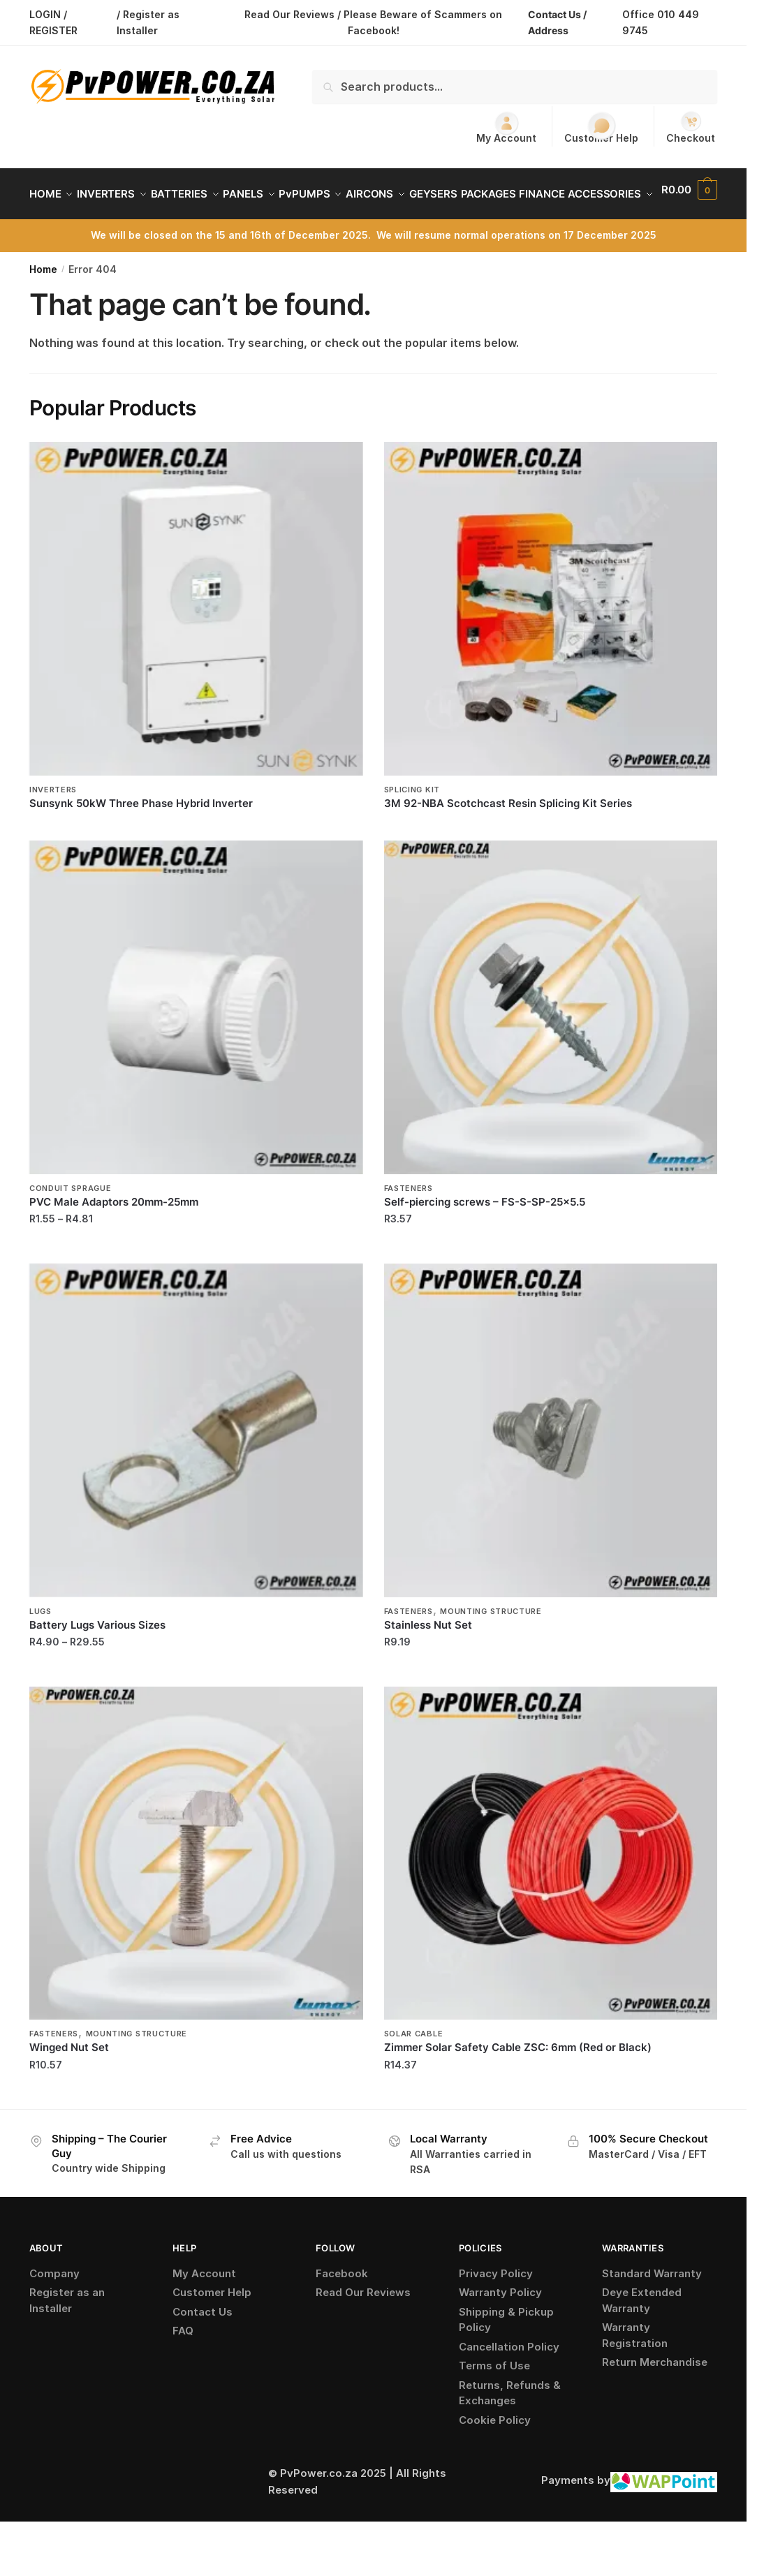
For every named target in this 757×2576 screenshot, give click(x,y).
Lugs (40, 1645)
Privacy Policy (496, 2307)
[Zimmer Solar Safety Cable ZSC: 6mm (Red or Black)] (551, 1887)
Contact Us (202, 2345)
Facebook (342, 2307)
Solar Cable (413, 2067)
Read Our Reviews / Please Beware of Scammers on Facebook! (373, 22)
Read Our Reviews (363, 2325)
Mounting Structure (491, 1645)
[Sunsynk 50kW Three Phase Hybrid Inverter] (196, 642)
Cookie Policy (495, 2453)
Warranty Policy (500, 2325)
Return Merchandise (654, 2395)
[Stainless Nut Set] (551, 1464)
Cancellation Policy (509, 2380)
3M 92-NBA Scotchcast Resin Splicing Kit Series (508, 836)
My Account (506, 127)
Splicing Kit (412, 823)
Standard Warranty (652, 2307)
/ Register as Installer (148, 22)
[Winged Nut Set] (196, 1887)
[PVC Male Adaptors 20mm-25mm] (196, 1041)
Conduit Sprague (70, 1222)
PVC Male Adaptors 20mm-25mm (113, 1235)
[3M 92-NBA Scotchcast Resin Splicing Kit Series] (551, 642)
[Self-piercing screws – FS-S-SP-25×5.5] (551, 1041)
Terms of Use (494, 2399)
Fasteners (408, 1222)
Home (43, 303)
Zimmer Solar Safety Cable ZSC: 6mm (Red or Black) (518, 2080)
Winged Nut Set (69, 2080)
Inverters (53, 823)
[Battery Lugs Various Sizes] (196, 1464)
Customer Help (601, 128)
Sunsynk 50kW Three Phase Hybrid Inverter (141, 836)
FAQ (182, 2364)
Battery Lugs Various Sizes (97, 1658)
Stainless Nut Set (428, 1658)
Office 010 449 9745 (660, 22)
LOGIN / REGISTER (53, 22)
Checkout (690, 127)
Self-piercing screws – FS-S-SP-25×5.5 (484, 1235)
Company (54, 2307)
